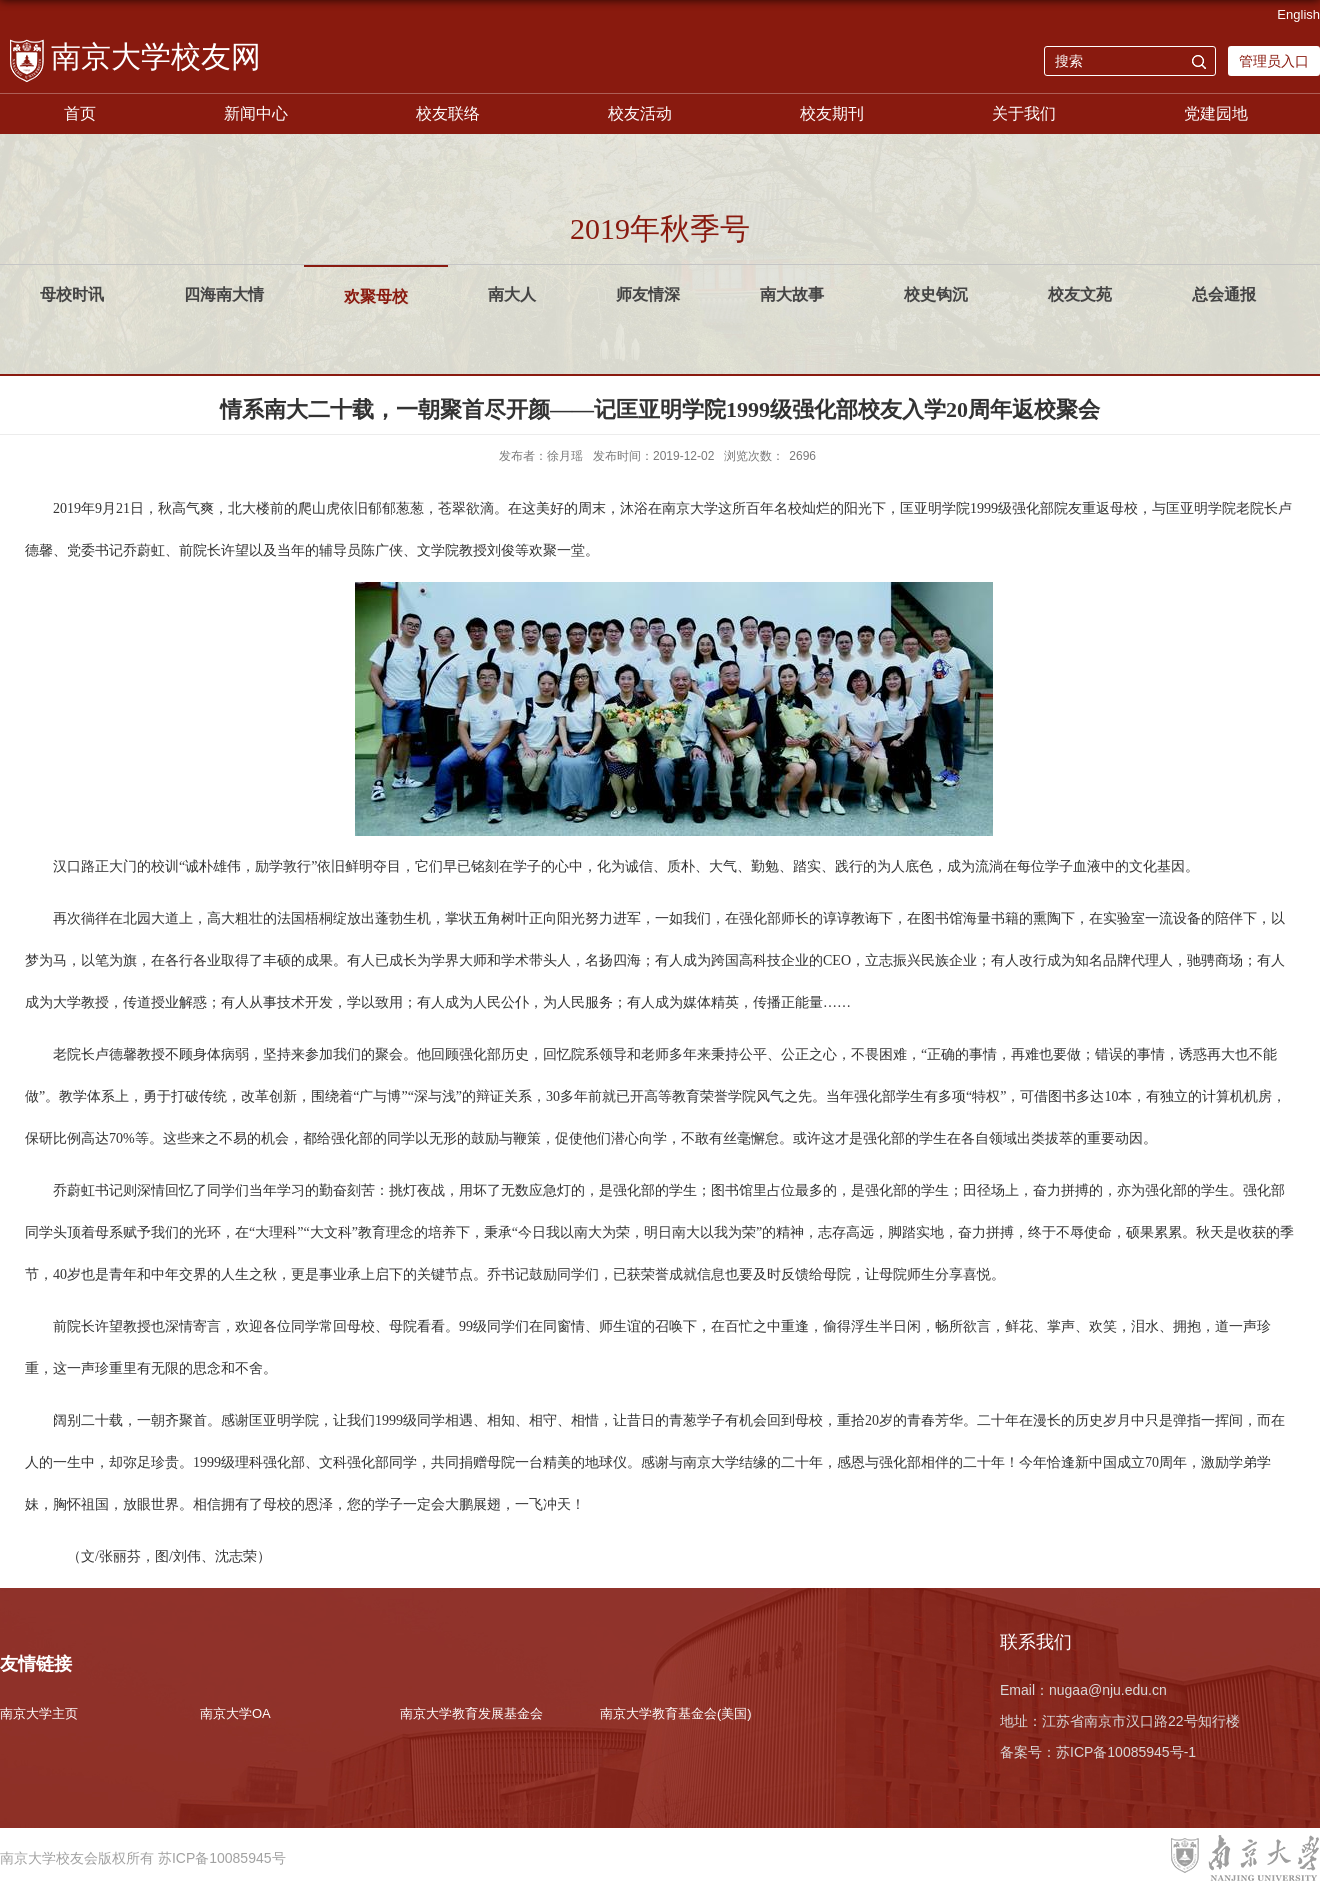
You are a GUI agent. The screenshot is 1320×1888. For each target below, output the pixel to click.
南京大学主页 (39, 1713)
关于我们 (1024, 113)
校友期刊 (832, 113)
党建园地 (1216, 113)
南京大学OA (235, 1713)
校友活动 (640, 113)
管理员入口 (1274, 61)
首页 (80, 113)
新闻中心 (256, 113)
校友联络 (448, 113)
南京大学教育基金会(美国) (676, 1713)
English (1298, 14)
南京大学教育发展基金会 (471, 1713)
